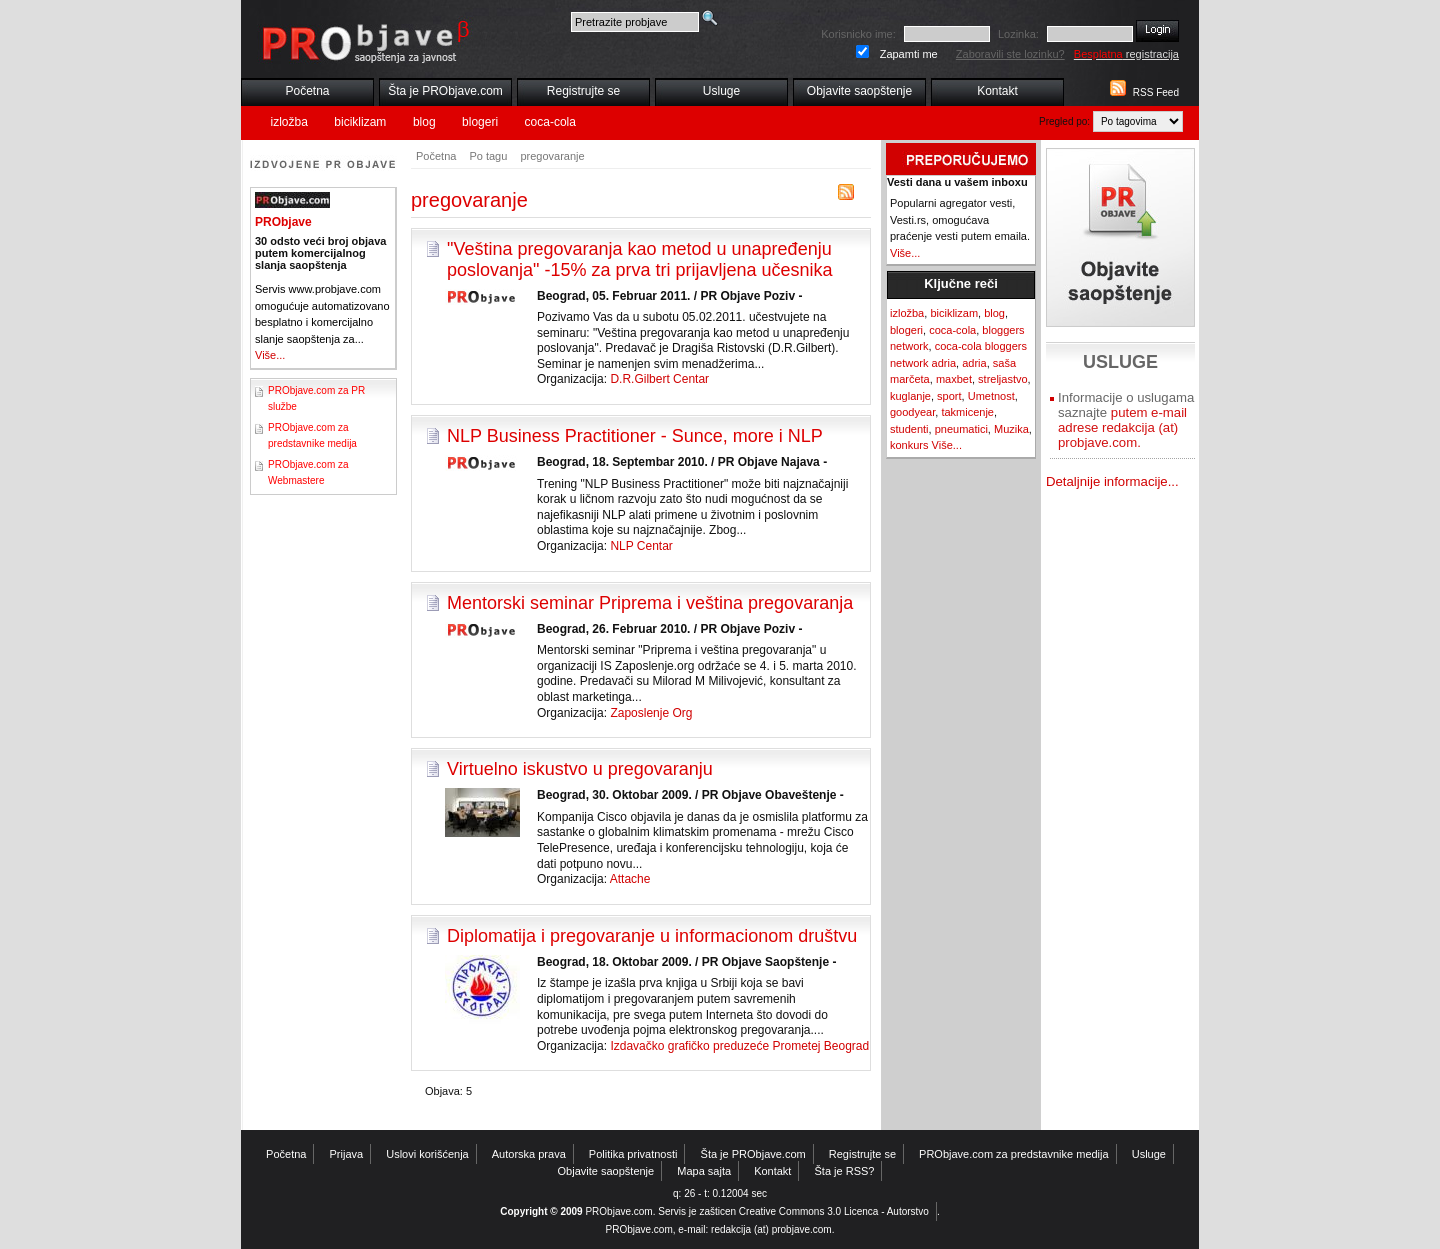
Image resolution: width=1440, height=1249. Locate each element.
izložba (289, 122)
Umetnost (991, 396)
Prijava (347, 1154)
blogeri (480, 122)
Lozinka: (1018, 34)
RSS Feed (1156, 92)
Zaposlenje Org (651, 713)
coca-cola (550, 122)
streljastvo (1003, 379)
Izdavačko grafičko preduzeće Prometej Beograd (739, 1046)
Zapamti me (909, 54)
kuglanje (910, 396)
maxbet (954, 379)
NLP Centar (641, 546)
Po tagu (488, 156)
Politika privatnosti (633, 1154)
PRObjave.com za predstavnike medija (1014, 1154)
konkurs (909, 445)
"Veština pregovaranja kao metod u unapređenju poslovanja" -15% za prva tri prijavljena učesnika (640, 259)
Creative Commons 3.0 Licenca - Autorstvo (834, 1211)
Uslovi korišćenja (427, 1154)
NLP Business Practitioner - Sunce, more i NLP (635, 436)
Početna (307, 91)
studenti (909, 429)
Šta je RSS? (845, 1171)
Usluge (721, 91)
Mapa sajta (704, 1171)
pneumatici (961, 429)
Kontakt (997, 91)
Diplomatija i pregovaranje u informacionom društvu (652, 936)
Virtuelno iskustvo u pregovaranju (580, 769)
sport (949, 396)
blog (424, 122)
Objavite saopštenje (859, 91)
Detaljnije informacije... (1112, 481)
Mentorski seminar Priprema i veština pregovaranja (650, 603)
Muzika (1011, 429)
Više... (270, 355)
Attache (630, 879)
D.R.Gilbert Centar (659, 379)
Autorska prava (529, 1154)
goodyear (912, 412)
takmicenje (967, 412)
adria (974, 363)
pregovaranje (552, 156)
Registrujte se (583, 91)
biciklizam (360, 122)
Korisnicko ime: (858, 34)
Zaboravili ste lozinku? (1010, 54)
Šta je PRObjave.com (445, 91)
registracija (1126, 54)
